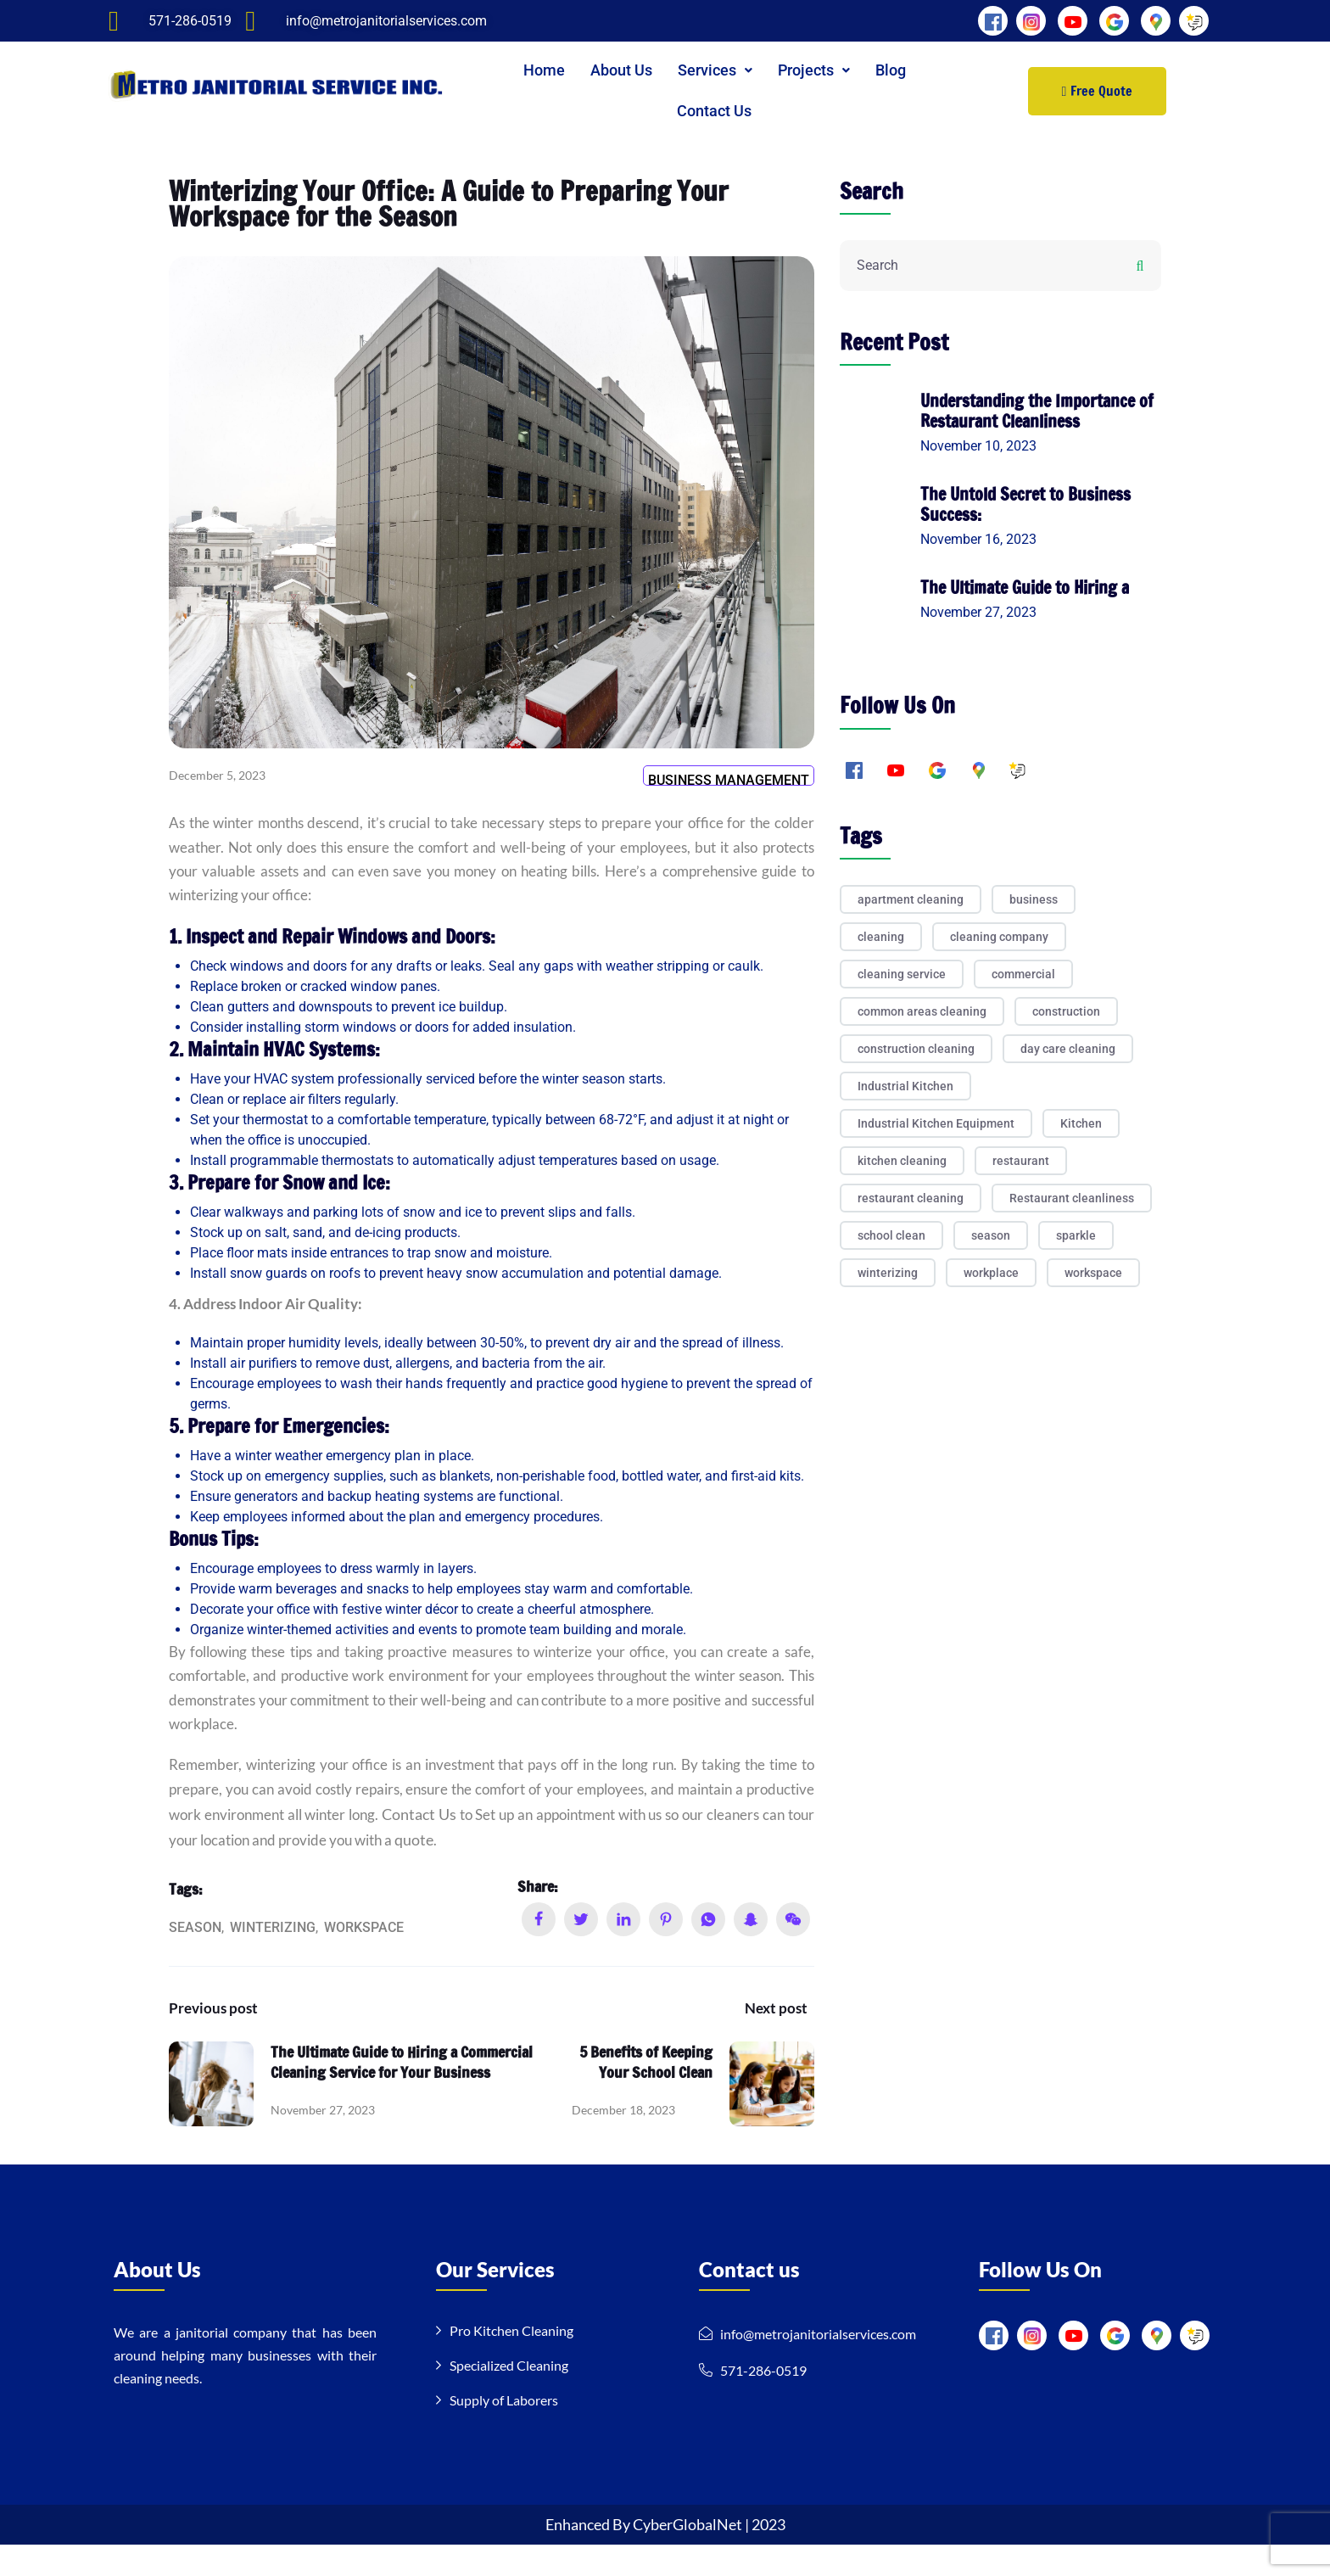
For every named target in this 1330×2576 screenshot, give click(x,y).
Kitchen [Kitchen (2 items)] (1081, 1123)
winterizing (273, 1957)
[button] (715, 70)
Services (715, 70)
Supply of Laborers (504, 2431)
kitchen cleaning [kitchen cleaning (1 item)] (902, 1161)
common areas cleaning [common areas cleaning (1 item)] (922, 1011)
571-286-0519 (763, 2402)
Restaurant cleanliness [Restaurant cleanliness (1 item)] (1071, 1198)
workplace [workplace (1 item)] (991, 1273)
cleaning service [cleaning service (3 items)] (902, 974)
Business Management (728, 786)
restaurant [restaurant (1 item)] (1020, 1161)
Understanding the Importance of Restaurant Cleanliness (1037, 411)
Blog (890, 70)
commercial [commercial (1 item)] (1023, 974)
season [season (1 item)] (990, 1235)
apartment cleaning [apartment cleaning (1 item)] (911, 899)
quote (543, 1870)
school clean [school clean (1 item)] (891, 1235)
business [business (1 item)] (1033, 899)
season (195, 1957)
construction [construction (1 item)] (1066, 1011)
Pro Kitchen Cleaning (511, 2362)
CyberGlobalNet (689, 2555)
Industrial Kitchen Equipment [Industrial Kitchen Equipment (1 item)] (936, 1123)
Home (544, 70)
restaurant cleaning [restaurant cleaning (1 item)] (911, 1198)
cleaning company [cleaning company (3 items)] (999, 937)
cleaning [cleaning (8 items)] (881, 937)
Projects (814, 70)
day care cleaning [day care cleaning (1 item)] (1067, 1049)
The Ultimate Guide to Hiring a (1024, 587)
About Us (621, 70)
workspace (364, 1957)
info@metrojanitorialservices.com (818, 2365)
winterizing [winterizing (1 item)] (888, 1273)
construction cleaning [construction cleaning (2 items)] (916, 1049)
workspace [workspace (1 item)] (1093, 1273)
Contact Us (714, 111)
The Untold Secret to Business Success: (1025, 504)
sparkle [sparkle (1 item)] (1076, 1235)
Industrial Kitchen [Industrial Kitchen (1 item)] (905, 1086)
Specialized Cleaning (509, 2396)
